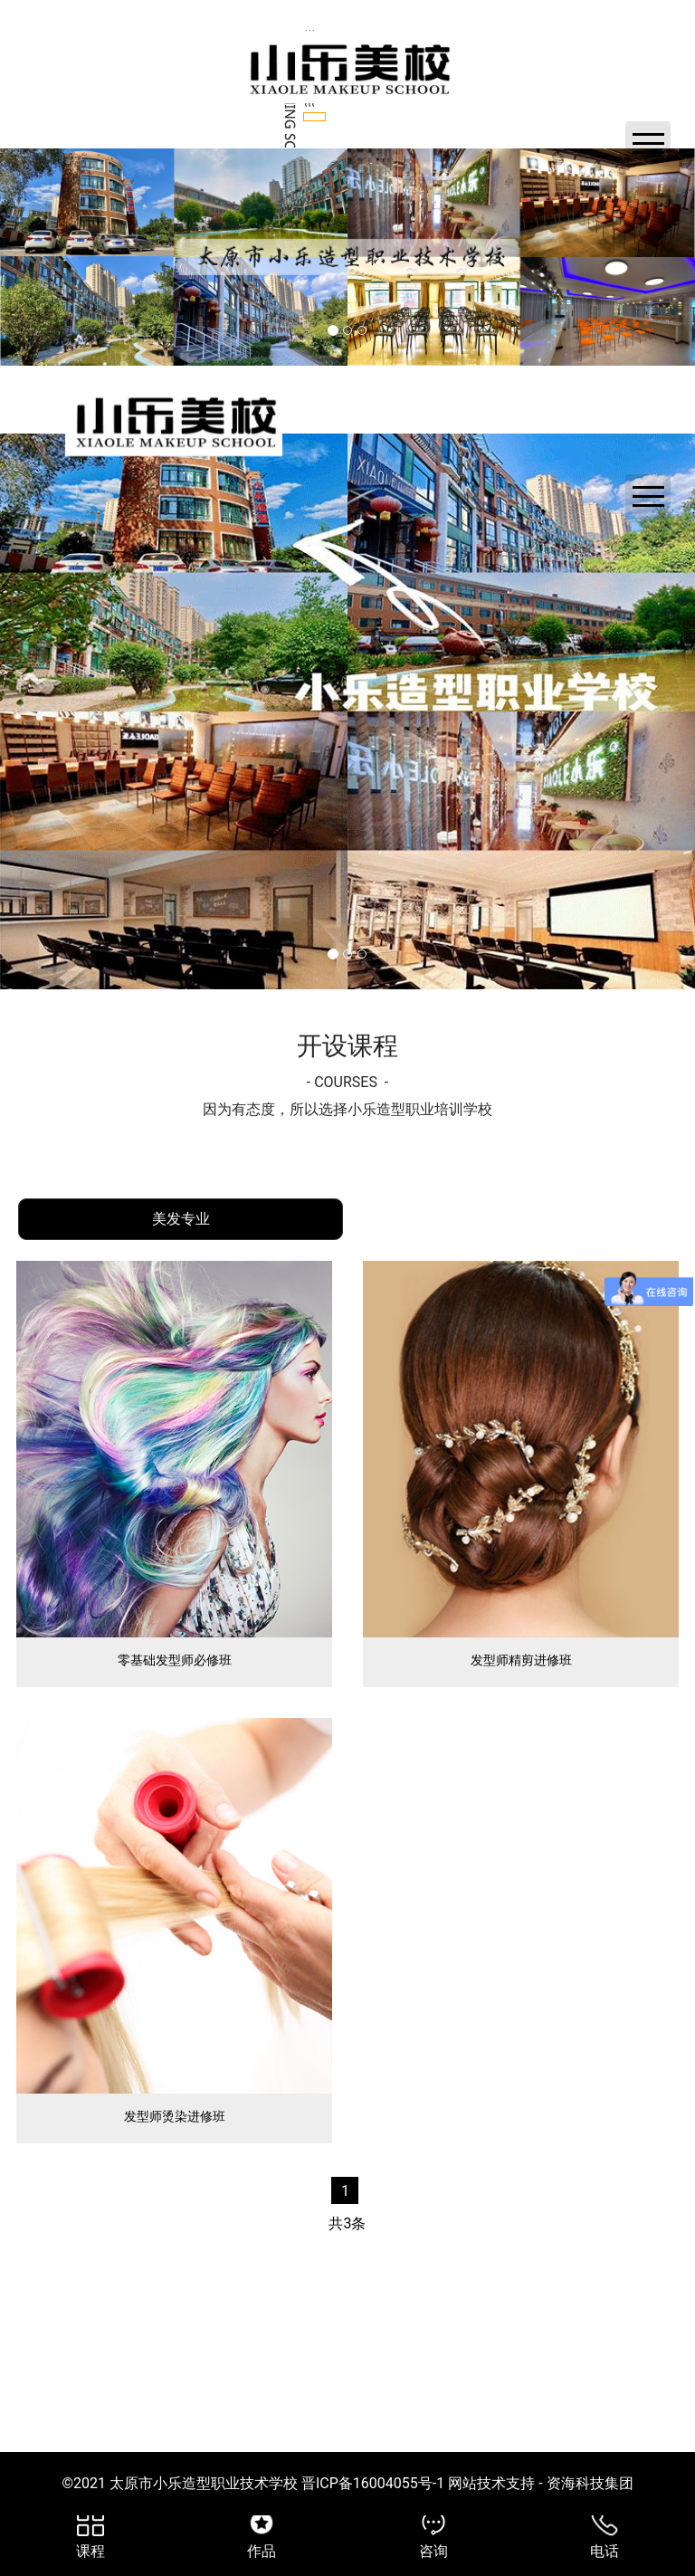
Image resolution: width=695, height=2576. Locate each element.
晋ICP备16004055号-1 (372, 2543)
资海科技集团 (588, 2543)
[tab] (180, 1280)
